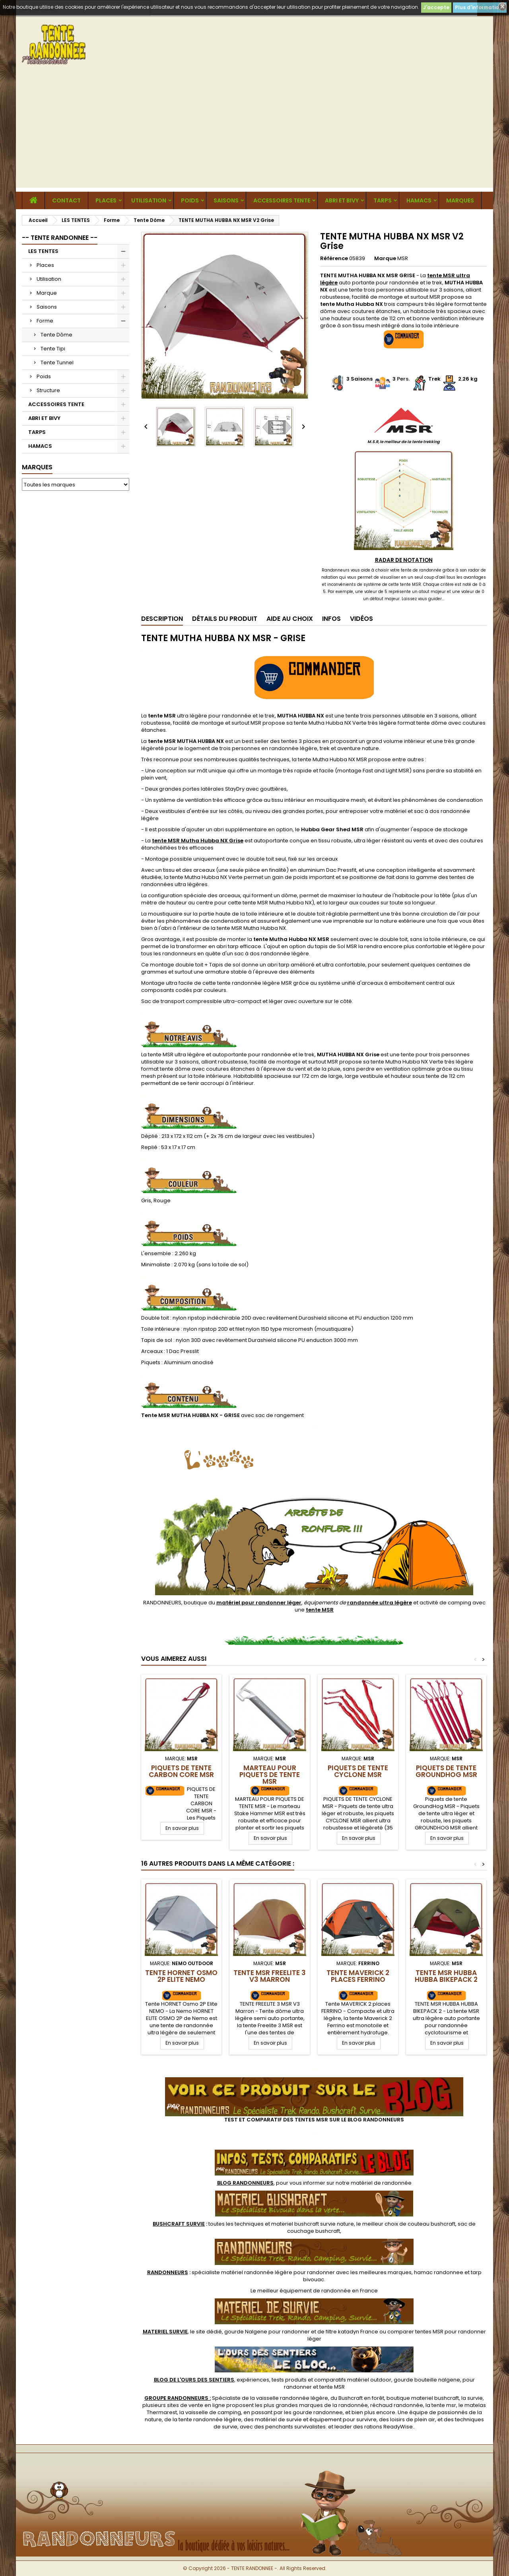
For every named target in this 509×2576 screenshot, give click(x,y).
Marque (47, 293)
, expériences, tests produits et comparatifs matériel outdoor (272, 2380)
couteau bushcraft (431, 2224)
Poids (190, 200)
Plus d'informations (480, 7)
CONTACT (66, 200)
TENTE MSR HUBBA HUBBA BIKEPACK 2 (446, 1976)
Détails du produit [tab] (224, 618)
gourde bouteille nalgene (427, 2380)
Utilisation (148, 200)
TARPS (382, 200)
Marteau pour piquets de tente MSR (269, 1774)
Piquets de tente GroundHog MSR (446, 1771)
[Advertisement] (254, 132)
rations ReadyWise (388, 2426)
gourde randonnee (318, 2412)
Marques (37, 467)
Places (106, 200)
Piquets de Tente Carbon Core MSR (181, 1771)
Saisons (226, 200)
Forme (45, 321)
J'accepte (436, 7)
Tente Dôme (56, 334)
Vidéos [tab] (361, 618)
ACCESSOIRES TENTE (281, 200)
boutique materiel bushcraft (423, 2398)
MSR (402, 258)
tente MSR (332, 2387)
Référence (334, 258)
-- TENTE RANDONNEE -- (59, 237)
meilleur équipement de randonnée (304, 2290)
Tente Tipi (53, 348)
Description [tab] (162, 618)
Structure (48, 390)
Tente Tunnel (57, 362)
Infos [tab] (331, 618)
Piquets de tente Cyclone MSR (358, 1771)
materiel (312, 2224)
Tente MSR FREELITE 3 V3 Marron (269, 1976)
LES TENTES (43, 251)
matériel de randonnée (381, 2183)
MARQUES (460, 200)
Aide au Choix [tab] (289, 618)
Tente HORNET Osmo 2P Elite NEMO (181, 1976)
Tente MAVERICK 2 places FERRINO (357, 1976)
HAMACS (418, 200)
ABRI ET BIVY (342, 200)
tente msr (443, 2405)
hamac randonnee (438, 2272)
